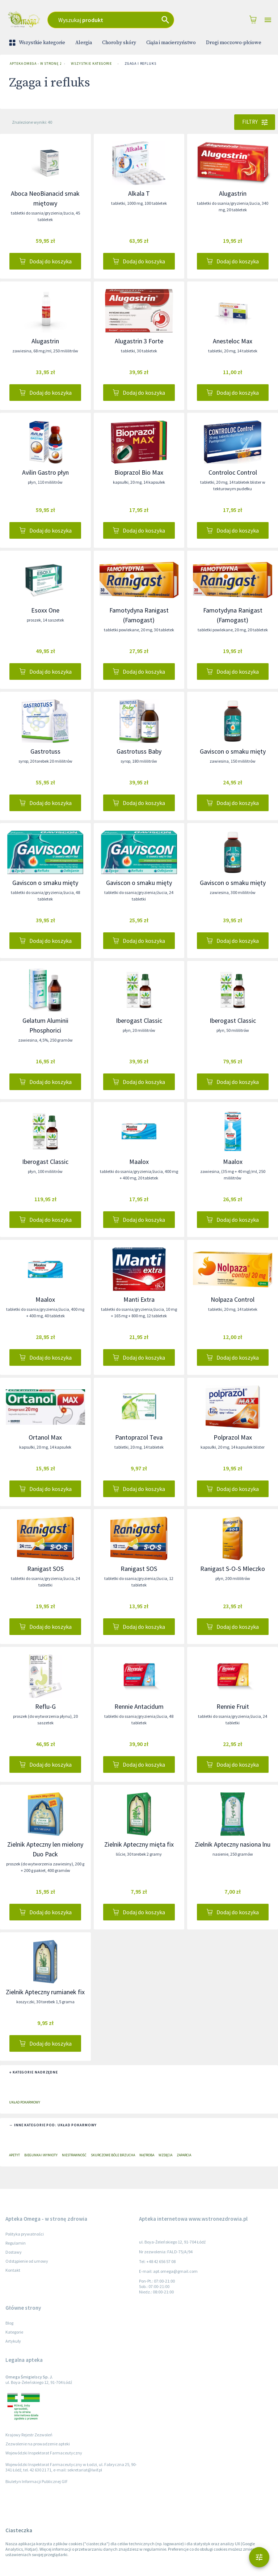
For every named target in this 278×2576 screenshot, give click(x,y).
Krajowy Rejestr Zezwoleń (28, 2434)
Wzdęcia (165, 2155)
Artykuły (13, 2341)
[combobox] (120, 20)
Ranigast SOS (45, 1568)
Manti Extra (139, 1299)
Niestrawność (74, 2155)
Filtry (254, 122)
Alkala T (139, 193)
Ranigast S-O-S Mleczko (232, 1568)
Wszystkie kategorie (38, 42)
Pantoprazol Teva (139, 1437)
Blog (9, 2323)
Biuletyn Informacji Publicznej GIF (36, 2481)
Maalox (139, 1161)
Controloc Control (232, 472)
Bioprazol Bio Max (138, 472)
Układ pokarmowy (24, 2102)
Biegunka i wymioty (41, 2155)
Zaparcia (184, 2155)
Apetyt (14, 2155)
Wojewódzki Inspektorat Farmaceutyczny (43, 2453)
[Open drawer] (268, 20)
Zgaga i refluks (140, 64)
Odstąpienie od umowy (26, 2261)
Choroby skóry (119, 42)
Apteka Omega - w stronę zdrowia (34, 64)
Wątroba (146, 2155)
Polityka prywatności (24, 2234)
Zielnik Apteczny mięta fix (139, 1844)
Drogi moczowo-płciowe (234, 42)
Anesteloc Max (232, 341)
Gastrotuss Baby (139, 751)
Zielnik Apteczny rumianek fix (45, 1992)
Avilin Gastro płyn (45, 472)
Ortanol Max (45, 1437)
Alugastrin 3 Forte (139, 341)
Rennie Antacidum (139, 1706)
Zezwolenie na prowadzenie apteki (37, 2443)
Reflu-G (45, 1706)
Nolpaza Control (232, 1299)
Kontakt (12, 2270)
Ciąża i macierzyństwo (171, 42)
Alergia (83, 42)
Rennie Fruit (232, 1706)
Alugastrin (233, 193)
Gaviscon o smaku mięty (233, 751)
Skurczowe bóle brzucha (113, 2155)
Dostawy (13, 2252)
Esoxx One (45, 610)
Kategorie (14, 2332)
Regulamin (15, 2243)
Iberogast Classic (139, 1020)
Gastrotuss (45, 751)
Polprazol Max (233, 1437)
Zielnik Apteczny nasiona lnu (232, 1844)
